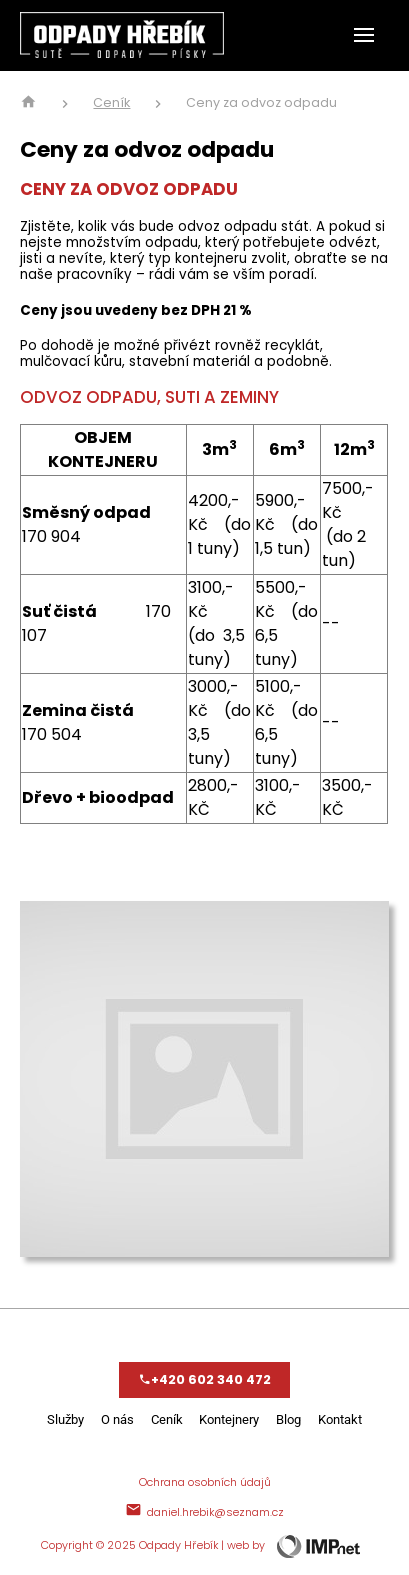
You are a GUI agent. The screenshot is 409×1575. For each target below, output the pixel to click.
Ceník (111, 103)
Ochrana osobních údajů (205, 1482)
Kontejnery (229, 1419)
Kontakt (340, 1419)
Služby (65, 1419)
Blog (288, 1419)
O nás (117, 1419)
